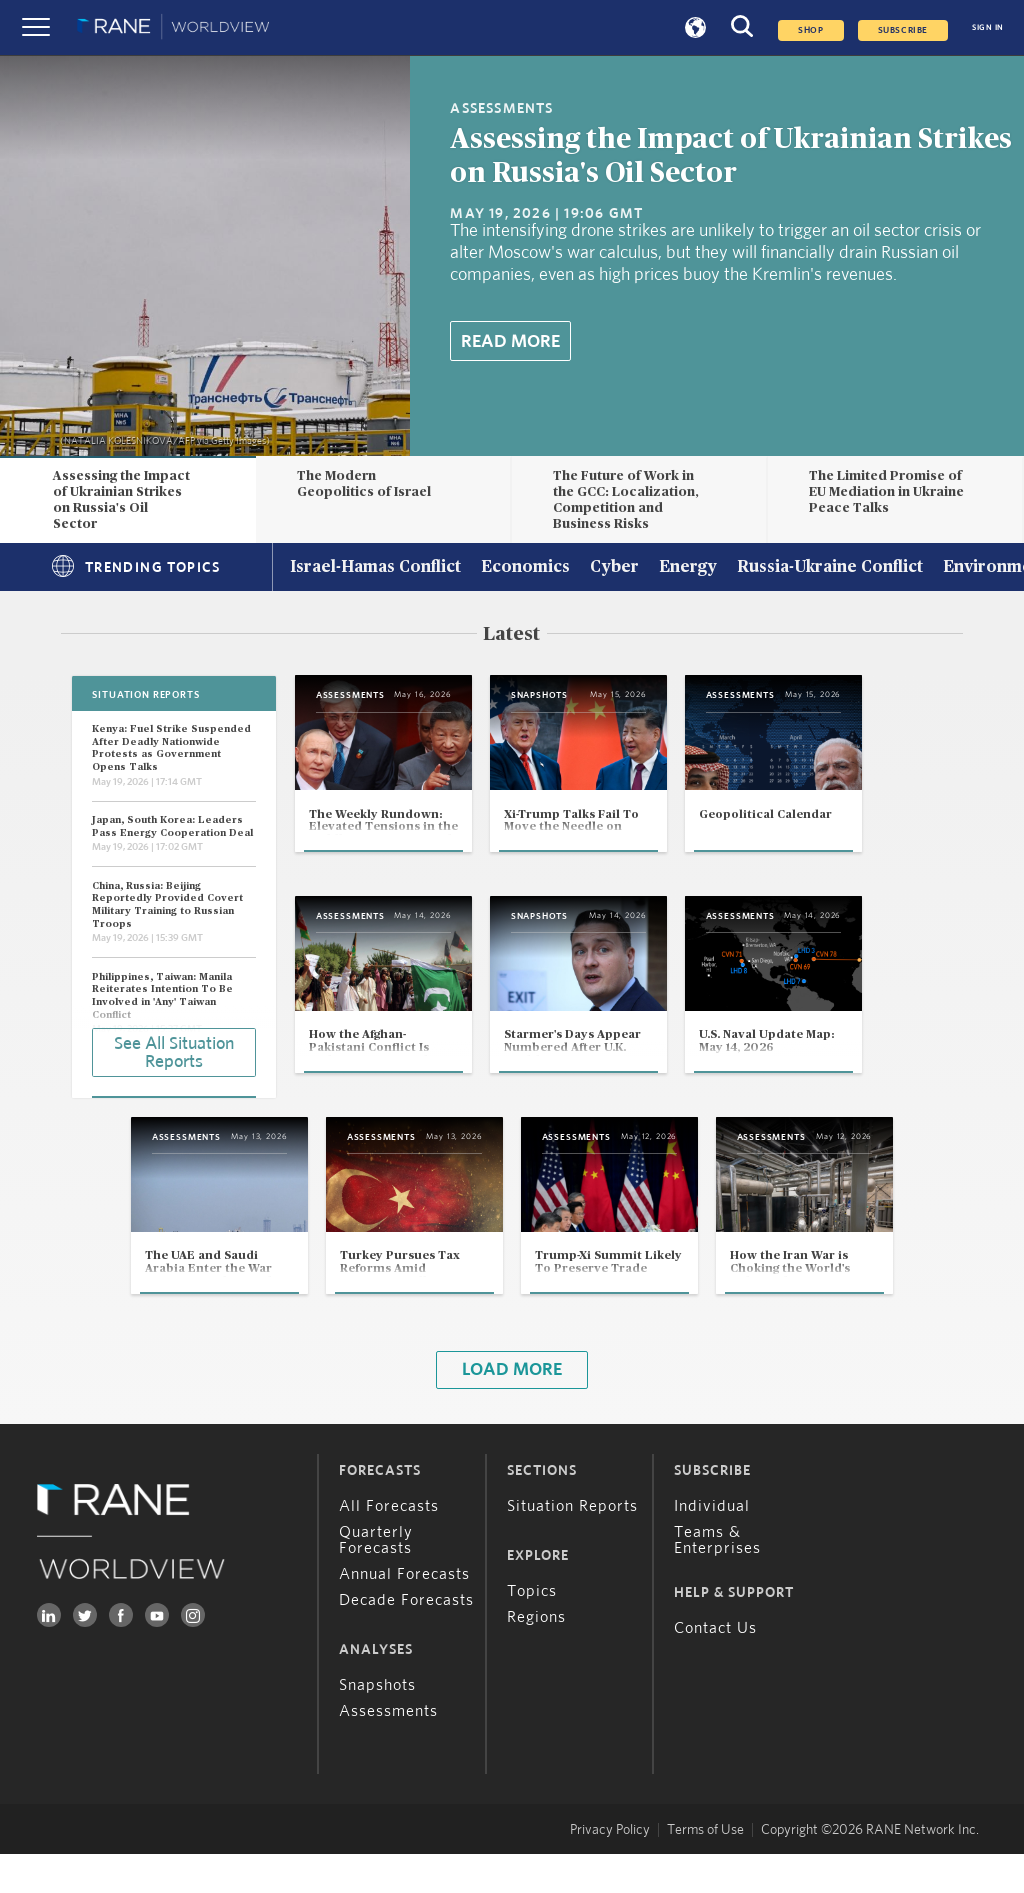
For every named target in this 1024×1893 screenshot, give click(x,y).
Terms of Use (705, 1869)
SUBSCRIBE (903, 30)
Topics (532, 1630)
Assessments (388, 1750)
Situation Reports (572, 1545)
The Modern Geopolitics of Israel (364, 484)
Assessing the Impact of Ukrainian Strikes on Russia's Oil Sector (121, 499)
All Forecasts (389, 1545)
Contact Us (715, 1667)
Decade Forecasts (406, 1639)
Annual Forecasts (404, 1613)
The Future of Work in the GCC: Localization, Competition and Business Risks (626, 499)
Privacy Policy (610, 1869)
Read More (510, 342)
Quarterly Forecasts (376, 1579)
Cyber (614, 568)
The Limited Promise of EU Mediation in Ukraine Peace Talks (886, 492)
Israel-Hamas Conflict (375, 568)
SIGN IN (988, 27)
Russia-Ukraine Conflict (830, 568)
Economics (525, 568)
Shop (810, 30)
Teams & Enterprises (717, 1579)
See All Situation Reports (174, 1051)
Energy (688, 568)
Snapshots (377, 1724)
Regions (536, 1656)
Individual (712, 1545)
